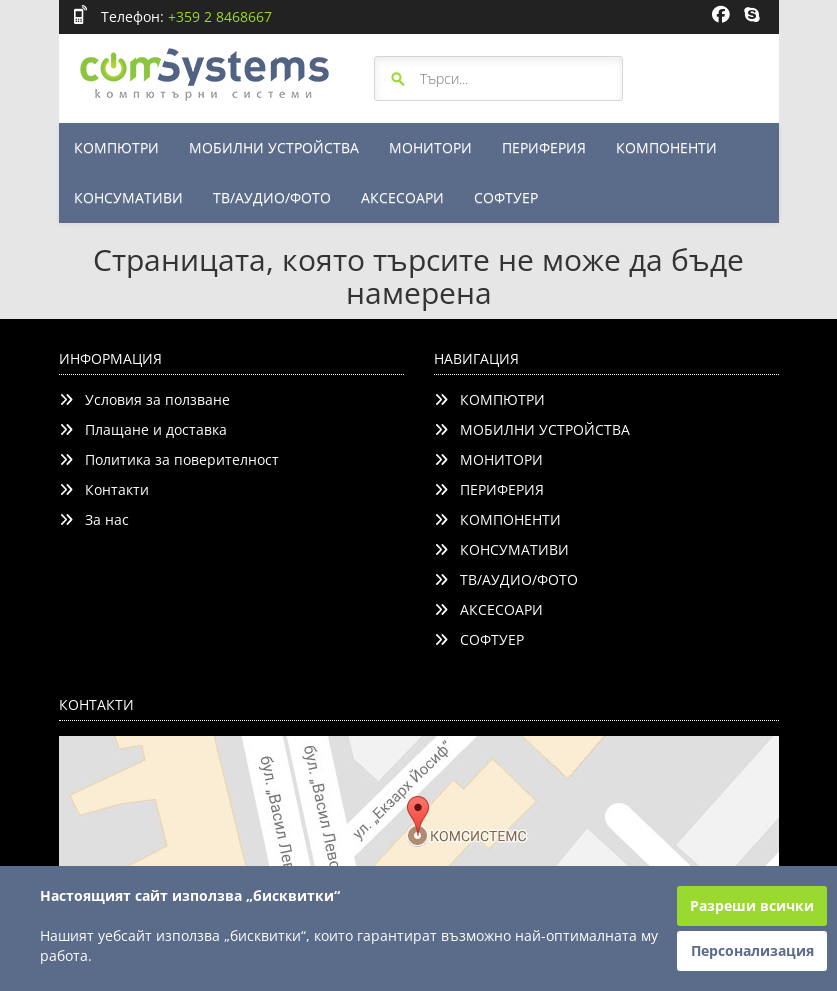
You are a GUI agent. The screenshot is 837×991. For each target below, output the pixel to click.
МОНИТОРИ (430, 147)
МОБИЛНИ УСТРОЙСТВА (274, 147)
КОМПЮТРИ (116, 147)
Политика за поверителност (169, 459)
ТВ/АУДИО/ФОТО (272, 197)
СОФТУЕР (506, 197)
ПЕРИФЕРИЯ (544, 147)
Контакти (104, 489)
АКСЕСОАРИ (402, 197)
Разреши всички (752, 905)
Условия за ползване (144, 399)
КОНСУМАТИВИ (128, 197)
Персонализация (752, 950)
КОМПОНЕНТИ (666, 147)
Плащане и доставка (143, 429)
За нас (94, 519)
